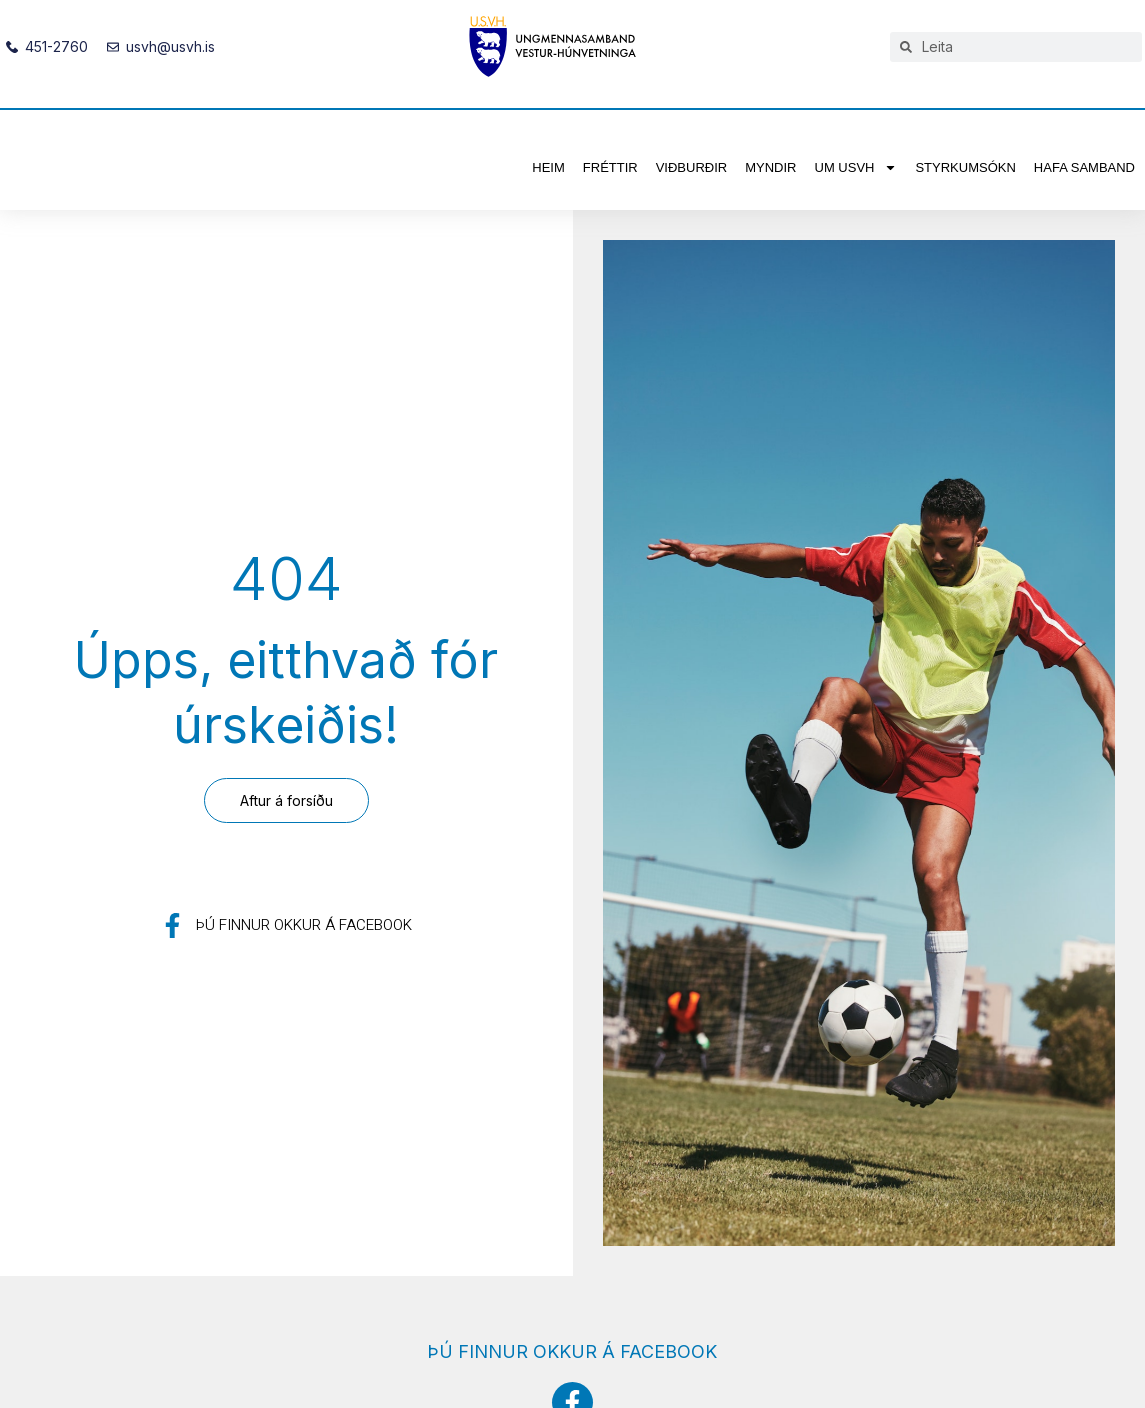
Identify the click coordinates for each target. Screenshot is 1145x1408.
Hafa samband (1084, 167)
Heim (548, 167)
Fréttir (610, 167)
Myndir (770, 167)
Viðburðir (692, 167)
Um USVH (856, 167)
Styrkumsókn (965, 167)
